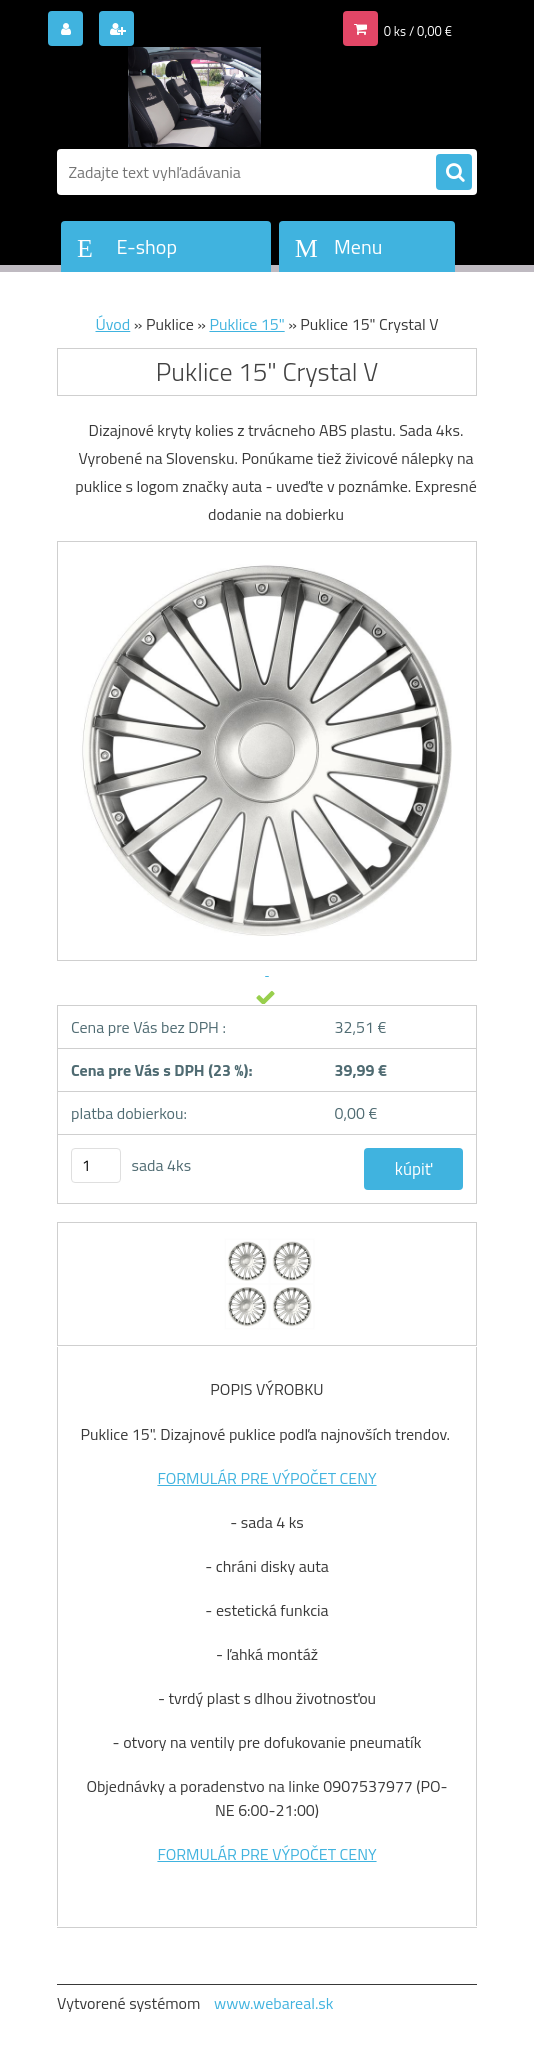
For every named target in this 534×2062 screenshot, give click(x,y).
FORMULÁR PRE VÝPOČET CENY (266, 1478)
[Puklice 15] (267, 1241)
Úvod (113, 324)
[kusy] (96, 1165)
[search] (454, 173)
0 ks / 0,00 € (418, 31)
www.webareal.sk (274, 2003)
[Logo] (194, 97)
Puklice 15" (246, 324)
